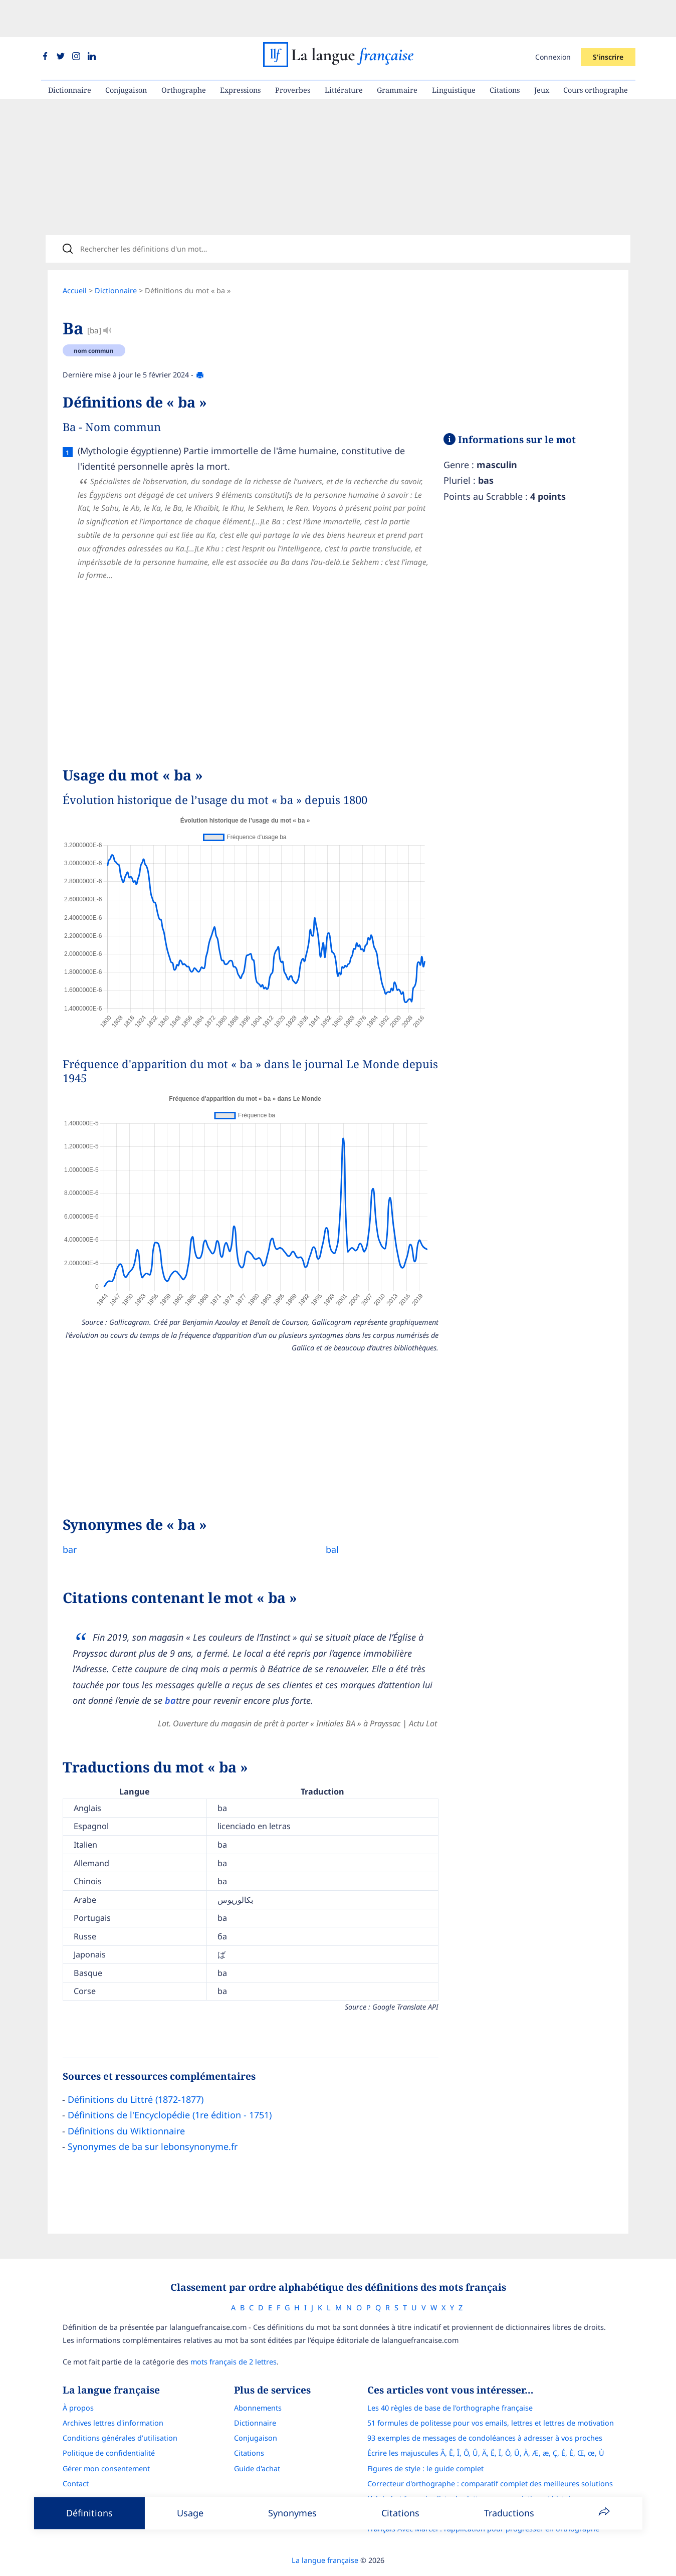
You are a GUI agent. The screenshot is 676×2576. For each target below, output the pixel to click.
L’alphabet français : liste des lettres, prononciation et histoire (472, 2471)
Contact (76, 2456)
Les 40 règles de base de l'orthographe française (450, 2381)
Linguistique (454, 53)
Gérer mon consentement (106, 2441)
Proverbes (292, 53)
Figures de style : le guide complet (425, 2441)
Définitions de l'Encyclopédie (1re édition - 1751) (170, 2084)
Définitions (89, 2513)
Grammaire (397, 53)
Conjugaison (126, 53)
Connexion (553, 20)
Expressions (240, 53)
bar (70, 1519)
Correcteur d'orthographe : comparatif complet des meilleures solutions (490, 2456)
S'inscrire (608, 20)
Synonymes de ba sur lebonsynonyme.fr (153, 2116)
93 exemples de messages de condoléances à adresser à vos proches (484, 2411)
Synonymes (292, 2513)
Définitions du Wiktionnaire (126, 2100)
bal (324, 1519)
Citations (505, 53)
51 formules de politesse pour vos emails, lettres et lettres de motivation (490, 2396)
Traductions (509, 2513)
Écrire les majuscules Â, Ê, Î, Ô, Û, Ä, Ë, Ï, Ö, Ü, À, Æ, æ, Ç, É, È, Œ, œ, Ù (485, 2426)
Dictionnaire (69, 53)
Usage (190, 2513)
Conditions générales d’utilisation (120, 2411)
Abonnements (258, 2381)
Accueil (75, 260)
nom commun (94, 320)
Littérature (344, 53)
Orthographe (183, 53)
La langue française (325, 2533)
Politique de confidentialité (109, 2426)
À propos (78, 2381)
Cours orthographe (595, 53)
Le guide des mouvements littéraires (429, 2487)
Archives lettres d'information (113, 2396)
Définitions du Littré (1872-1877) (135, 2069)
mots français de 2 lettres (233, 2334)
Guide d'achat (257, 2441)
